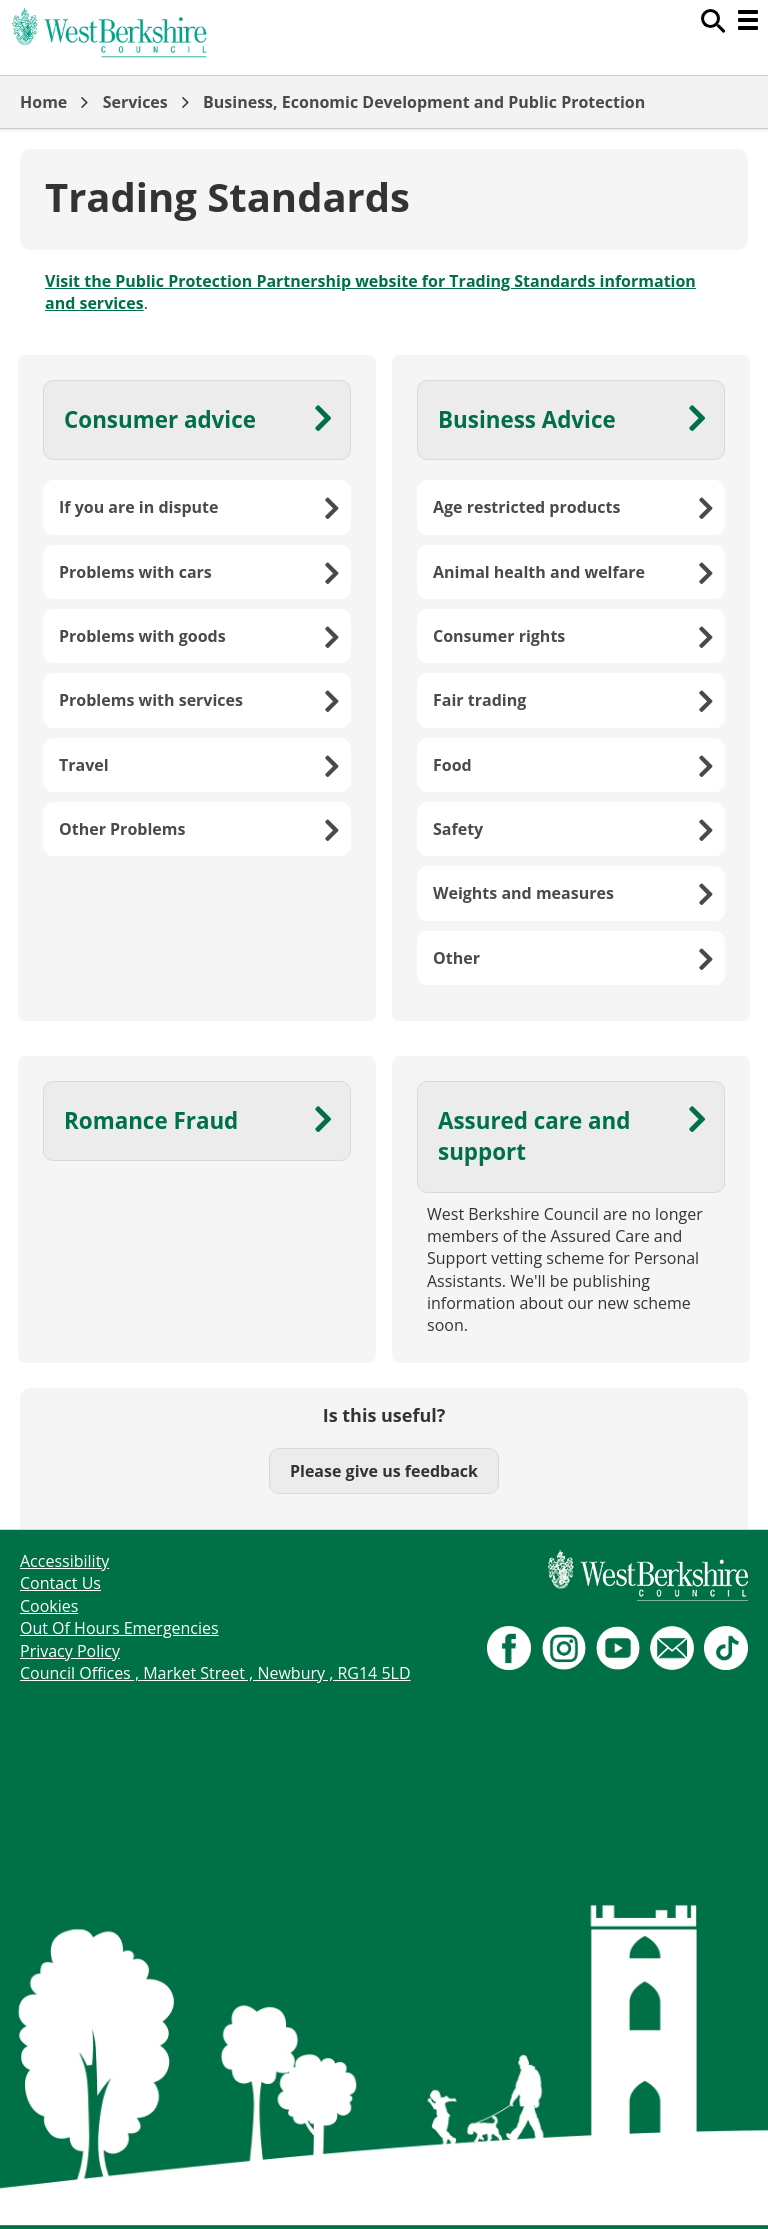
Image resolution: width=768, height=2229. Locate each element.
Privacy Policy (70, 1651)
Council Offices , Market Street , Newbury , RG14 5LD (215, 1673)
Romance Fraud (151, 1120)
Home (43, 102)
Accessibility (64, 1561)
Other (456, 958)
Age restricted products (526, 507)
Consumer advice (160, 419)
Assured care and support (534, 1136)
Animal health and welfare (539, 572)
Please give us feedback (384, 1471)
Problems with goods (142, 636)
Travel (84, 765)
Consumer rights (499, 636)
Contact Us (60, 1583)
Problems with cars (135, 572)
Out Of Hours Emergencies (119, 1628)
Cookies (49, 1606)
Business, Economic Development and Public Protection (424, 102)
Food (452, 765)
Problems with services (151, 700)
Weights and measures (523, 893)
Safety (458, 829)
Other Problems (122, 829)
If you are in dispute (138, 507)
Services (135, 102)
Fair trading (479, 700)
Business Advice (527, 419)
